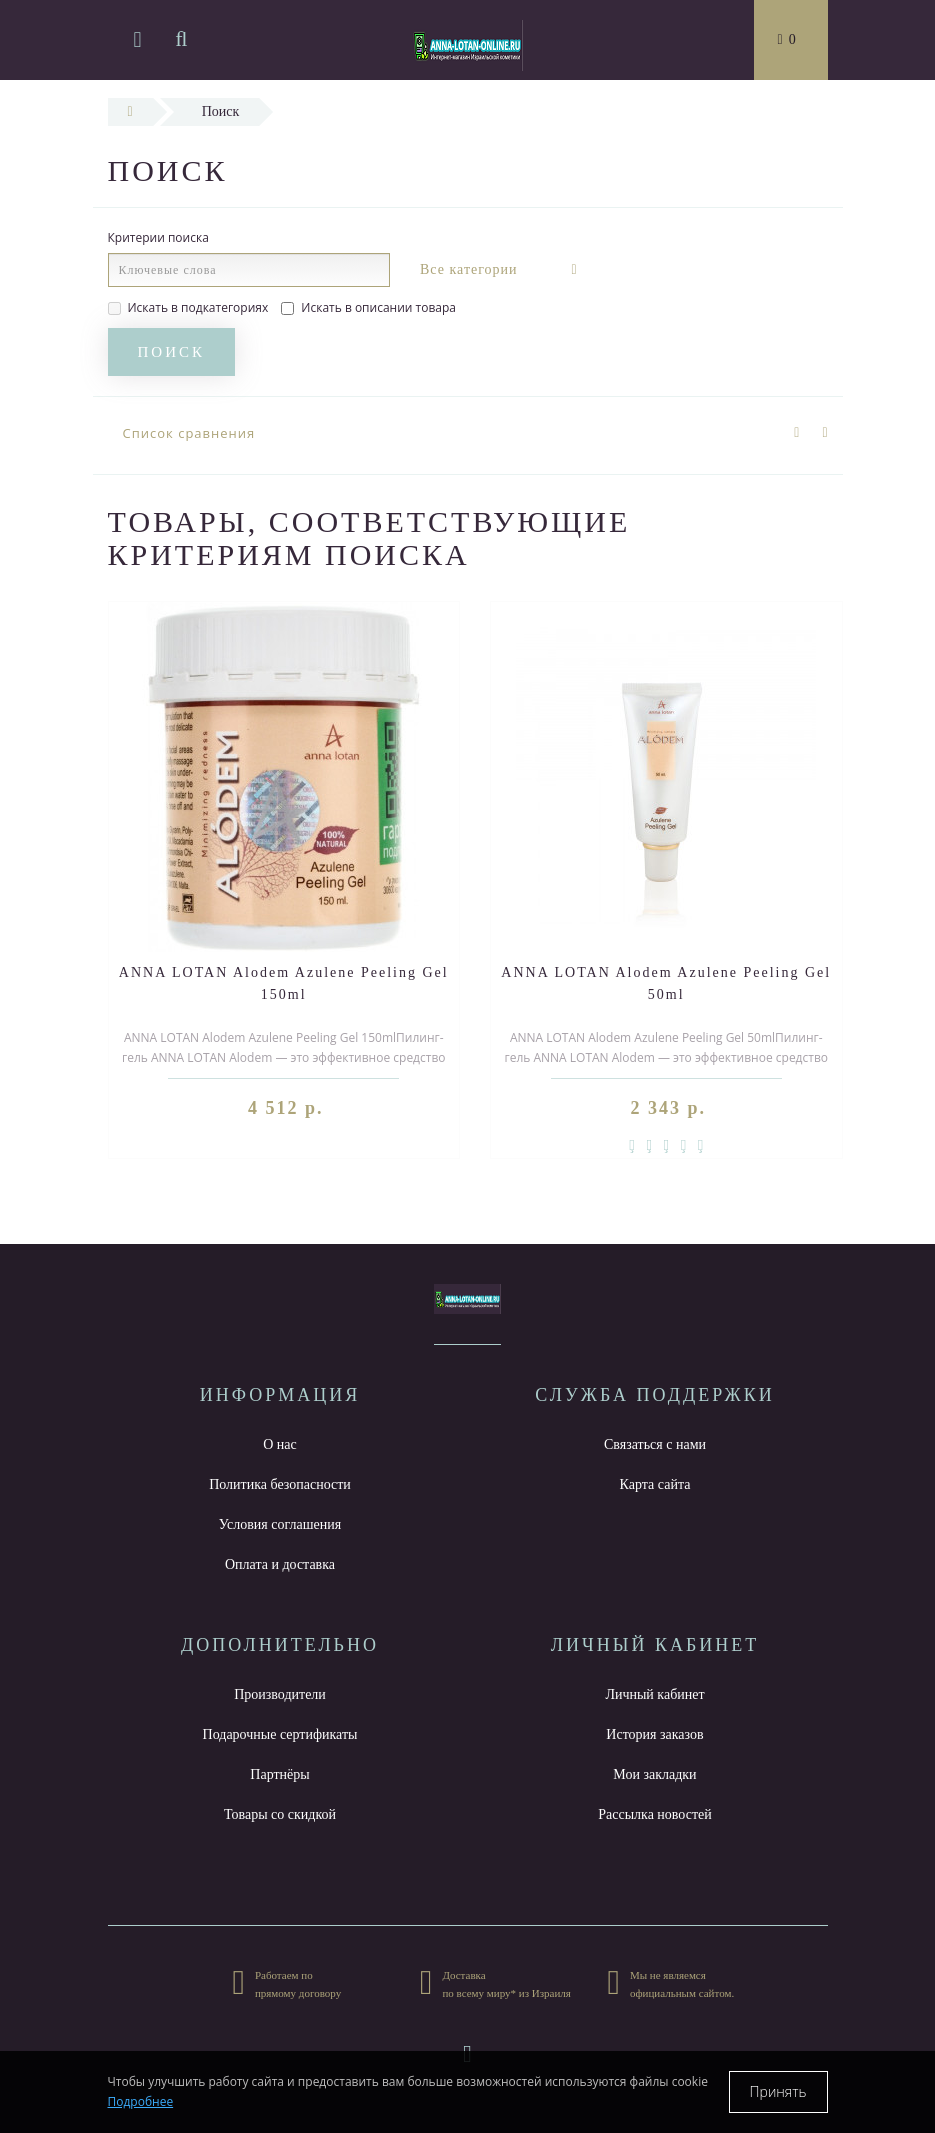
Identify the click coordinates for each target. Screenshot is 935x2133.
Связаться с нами (655, 1444)
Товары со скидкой (280, 1814)
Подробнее (141, 2101)
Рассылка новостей (655, 1814)
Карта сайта (655, 1484)
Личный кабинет (654, 1694)
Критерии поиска (158, 237)
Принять (778, 2091)
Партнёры (279, 1774)
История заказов (654, 1734)
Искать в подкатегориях (188, 307)
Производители (280, 1694)
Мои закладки (654, 1774)
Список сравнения (189, 433)
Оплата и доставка (280, 1564)
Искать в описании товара (368, 307)
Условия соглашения (280, 1524)
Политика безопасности (280, 1484)
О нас (280, 1444)
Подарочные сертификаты (280, 1734)
